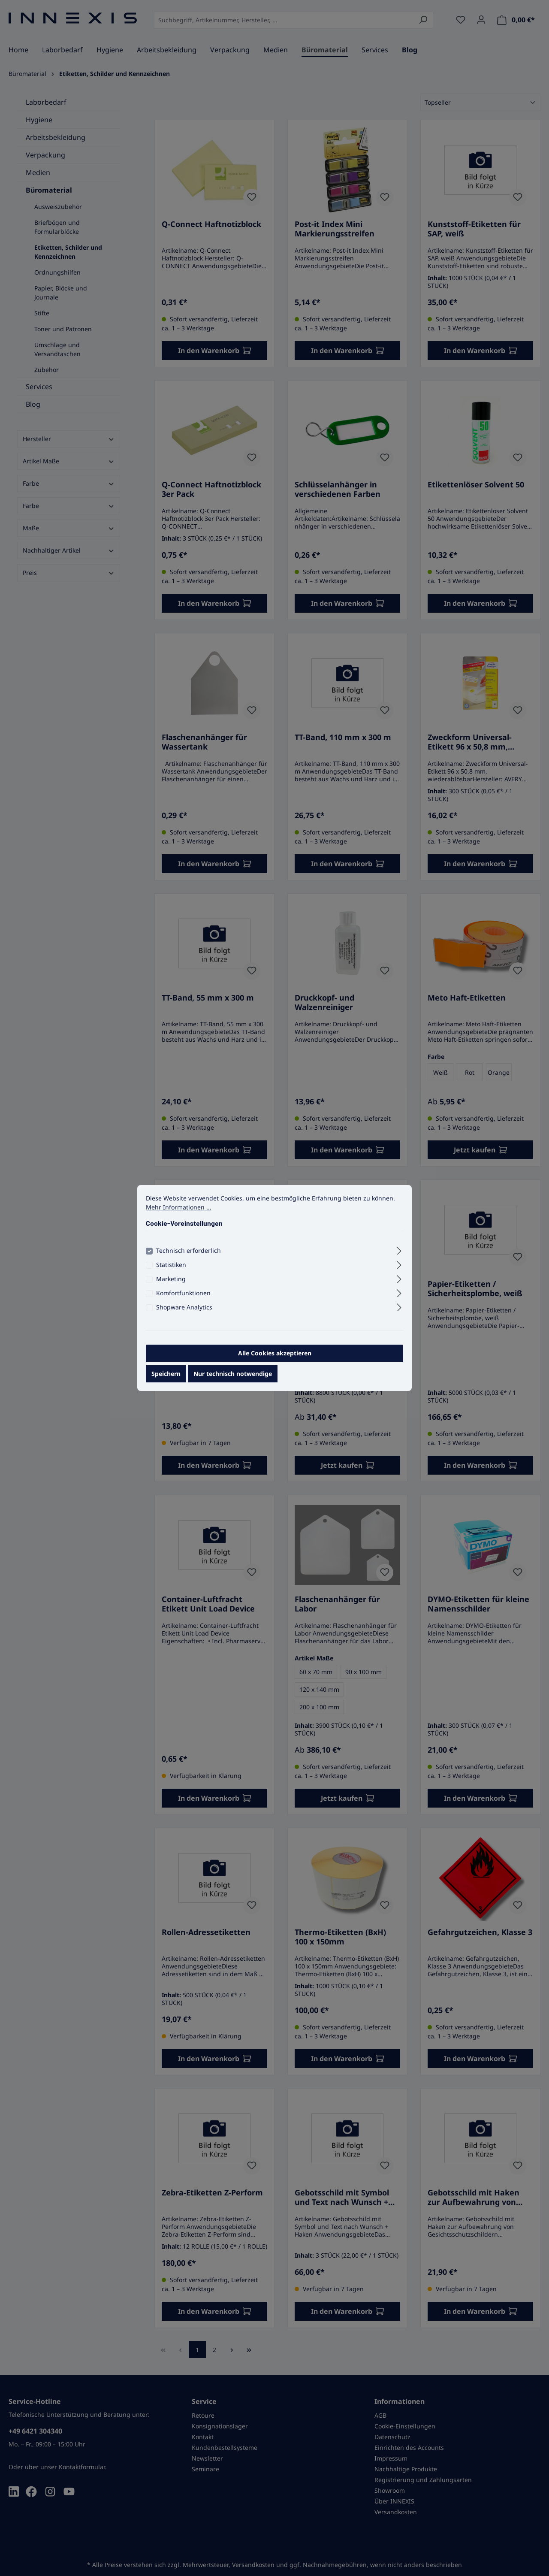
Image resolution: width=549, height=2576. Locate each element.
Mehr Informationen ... (178, 1210)
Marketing (171, 1282)
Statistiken (171, 1268)
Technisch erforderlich (188, 1254)
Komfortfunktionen (183, 1296)
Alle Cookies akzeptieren (274, 1356)
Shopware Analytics (184, 1310)
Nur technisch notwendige (232, 1377)
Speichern (166, 1377)
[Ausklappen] (399, 1253)
